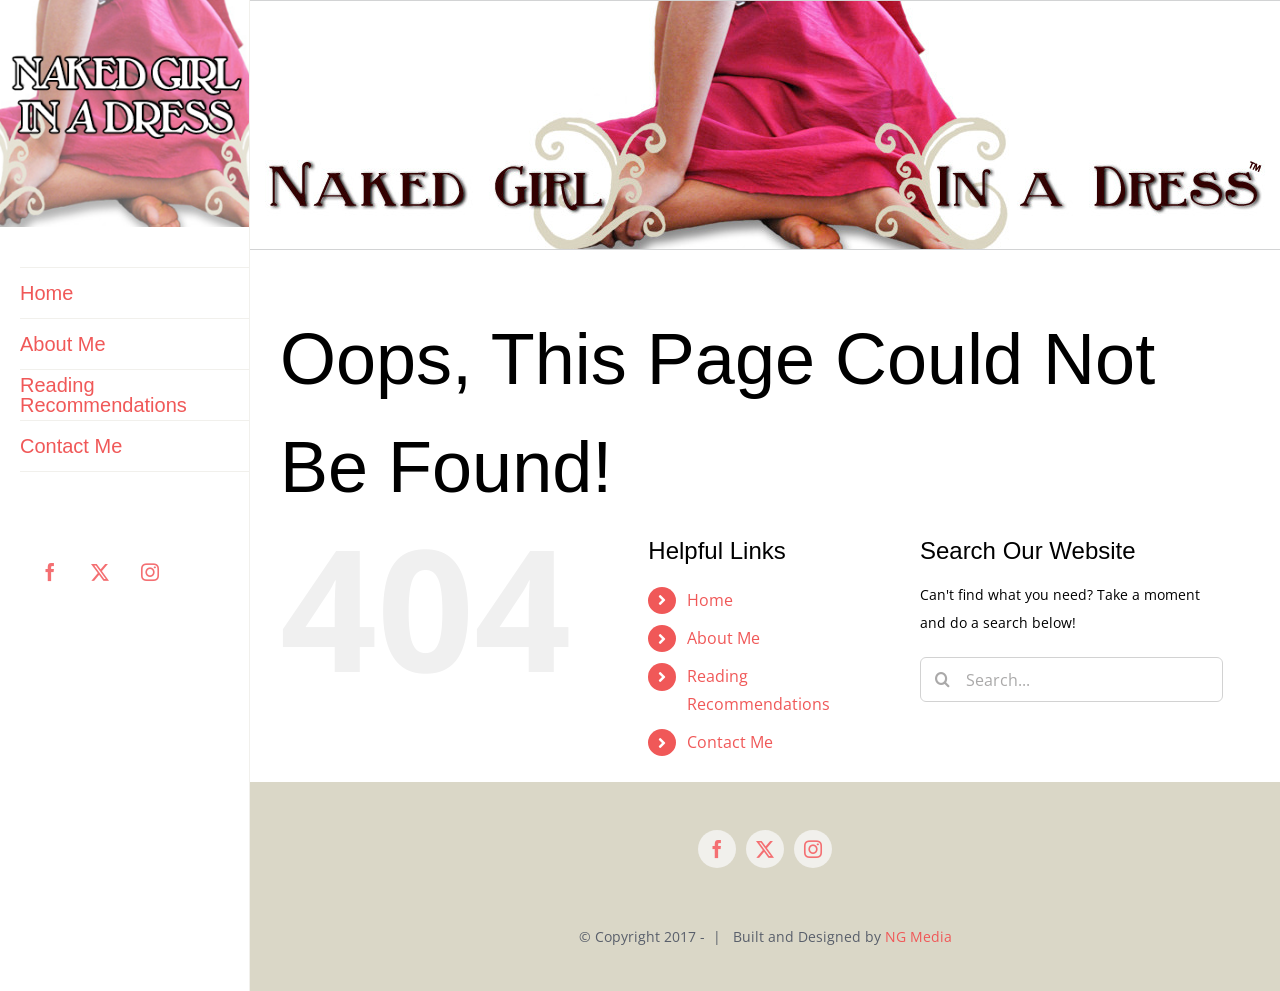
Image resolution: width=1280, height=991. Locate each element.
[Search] (942, 679)
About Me (723, 638)
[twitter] (765, 849)
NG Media (918, 936)
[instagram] (813, 849)
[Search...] (1071, 679)
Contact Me (730, 742)
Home (710, 600)
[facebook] (717, 849)
